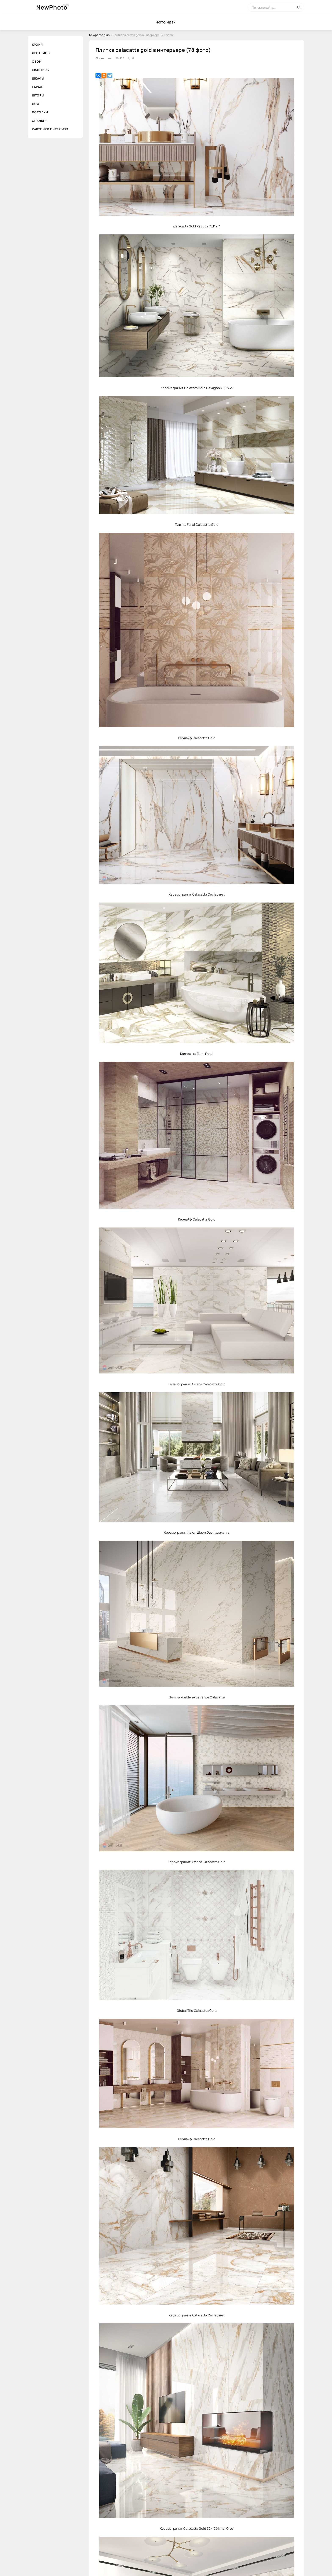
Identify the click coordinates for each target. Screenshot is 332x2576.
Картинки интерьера (50, 129)
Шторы (38, 95)
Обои (37, 61)
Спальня (40, 121)
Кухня (37, 45)
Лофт (36, 104)
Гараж (37, 87)
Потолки (40, 112)
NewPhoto (51, 7)
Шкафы (38, 78)
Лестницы (41, 53)
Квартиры (41, 70)
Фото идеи (166, 22)
